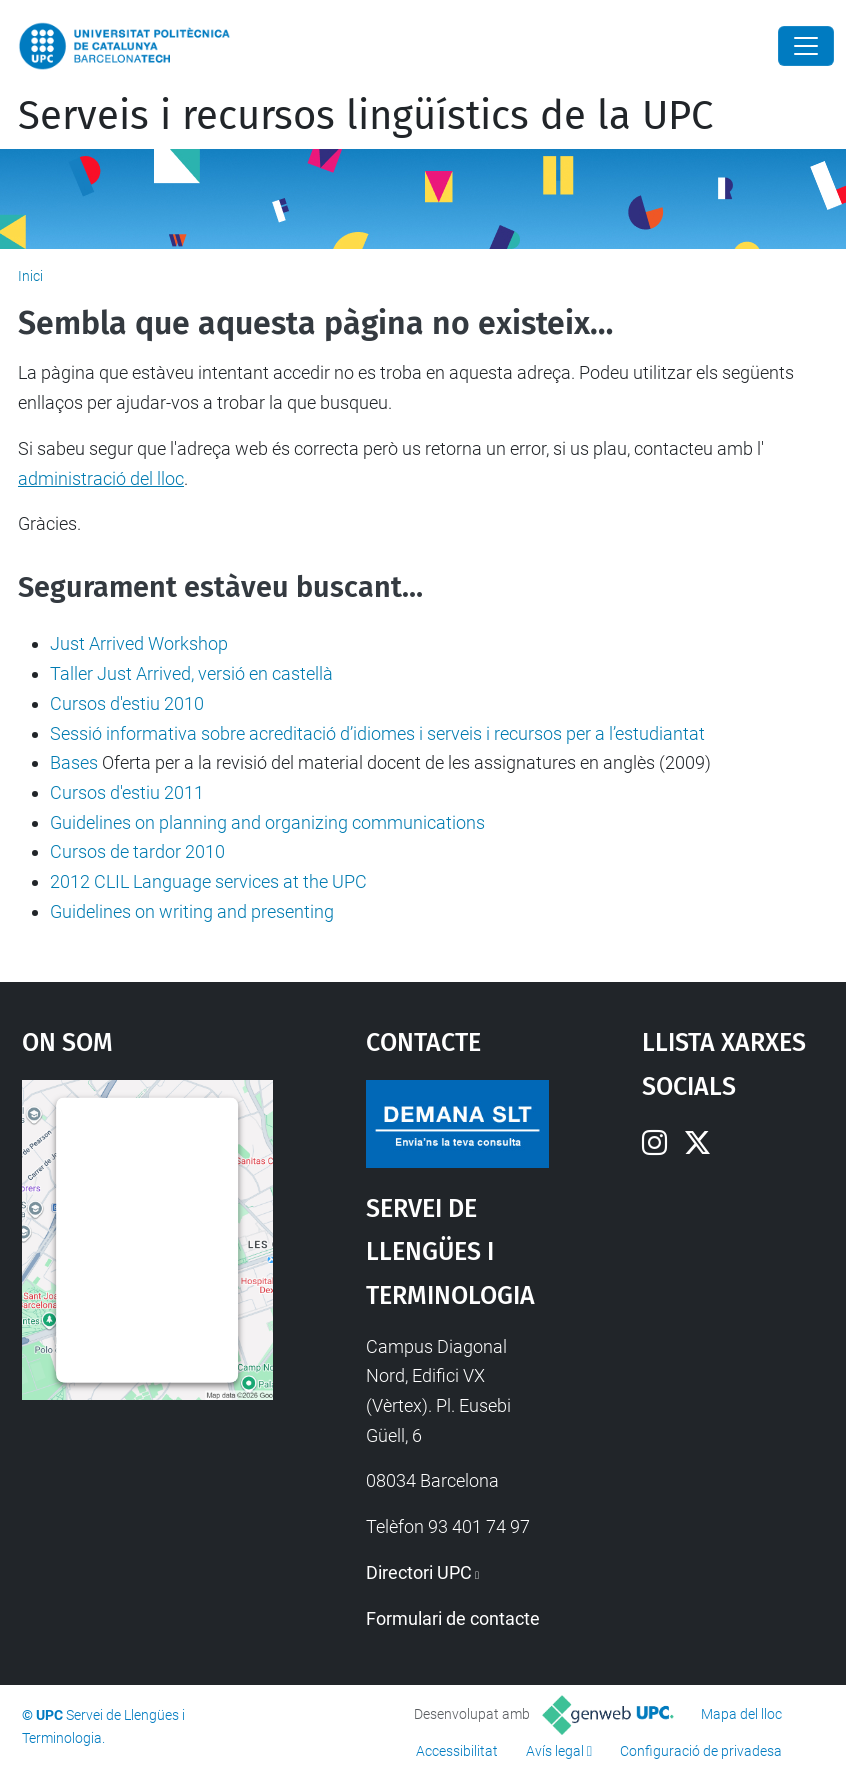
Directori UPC (419, 1572)
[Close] (806, 46)
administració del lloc (101, 478)
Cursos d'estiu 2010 (127, 703)
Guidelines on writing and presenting (192, 911)
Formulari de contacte (453, 1618)
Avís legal (555, 1751)
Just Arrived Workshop (139, 643)
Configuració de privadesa (701, 1751)
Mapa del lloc (741, 1714)
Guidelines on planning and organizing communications (267, 822)
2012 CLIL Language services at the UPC (208, 881)
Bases (74, 762)
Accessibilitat (457, 1751)
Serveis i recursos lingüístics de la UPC (365, 116)
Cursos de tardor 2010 (137, 851)
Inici (30, 276)
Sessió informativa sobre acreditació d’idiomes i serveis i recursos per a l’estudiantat (377, 733)
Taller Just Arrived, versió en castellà (191, 673)
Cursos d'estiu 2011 (127, 792)
